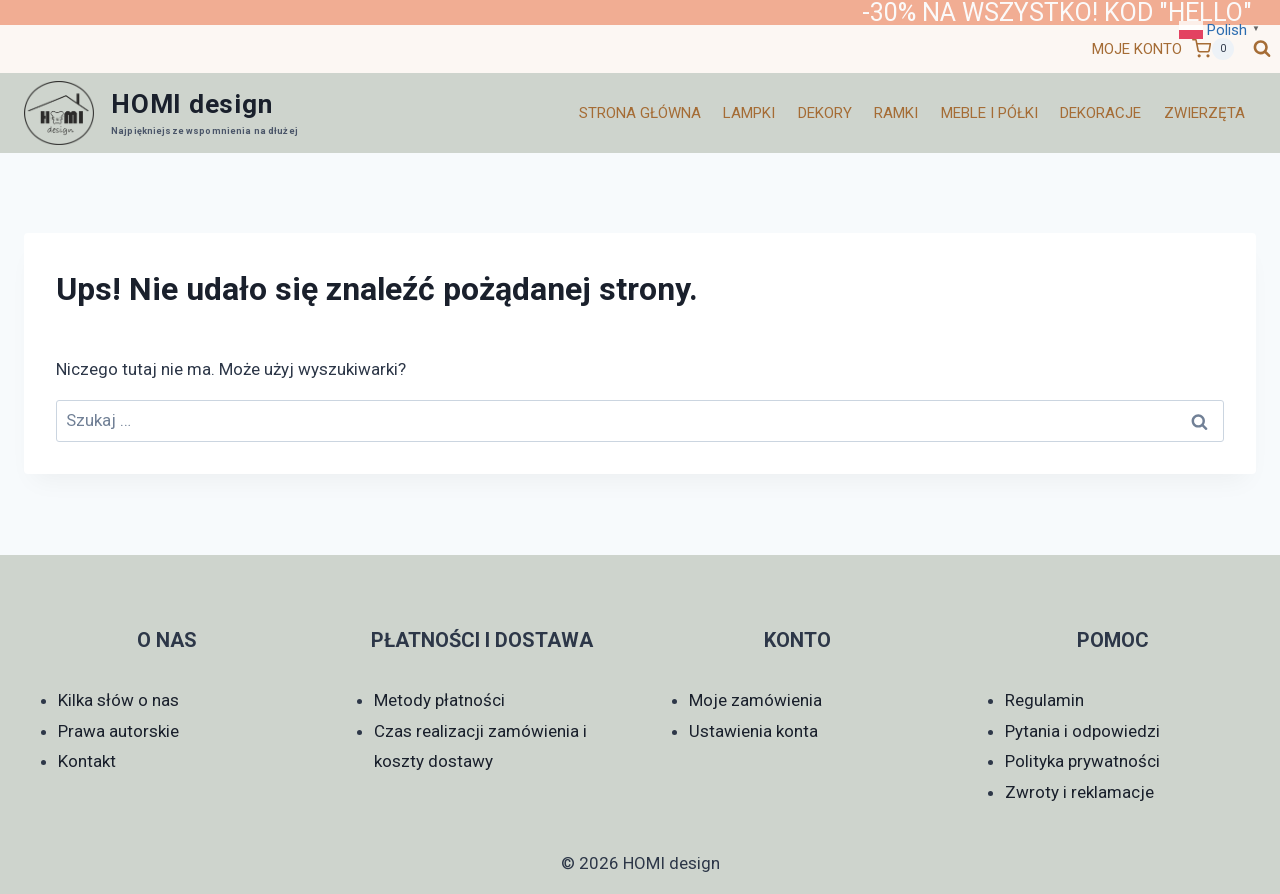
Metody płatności (439, 700)
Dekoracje (1100, 113)
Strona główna (640, 113)
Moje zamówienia (755, 700)
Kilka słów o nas (118, 700)
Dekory (825, 113)
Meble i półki (989, 113)
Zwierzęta (1204, 113)
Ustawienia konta (753, 731)
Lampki (749, 113)
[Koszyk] (1213, 48)
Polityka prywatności (1082, 761)
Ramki (896, 113)
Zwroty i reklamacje (1079, 792)
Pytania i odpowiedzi (1082, 731)
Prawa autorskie (118, 731)
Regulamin (1044, 700)
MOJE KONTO (1137, 49)
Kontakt (87, 761)
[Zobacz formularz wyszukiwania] (1262, 49)
